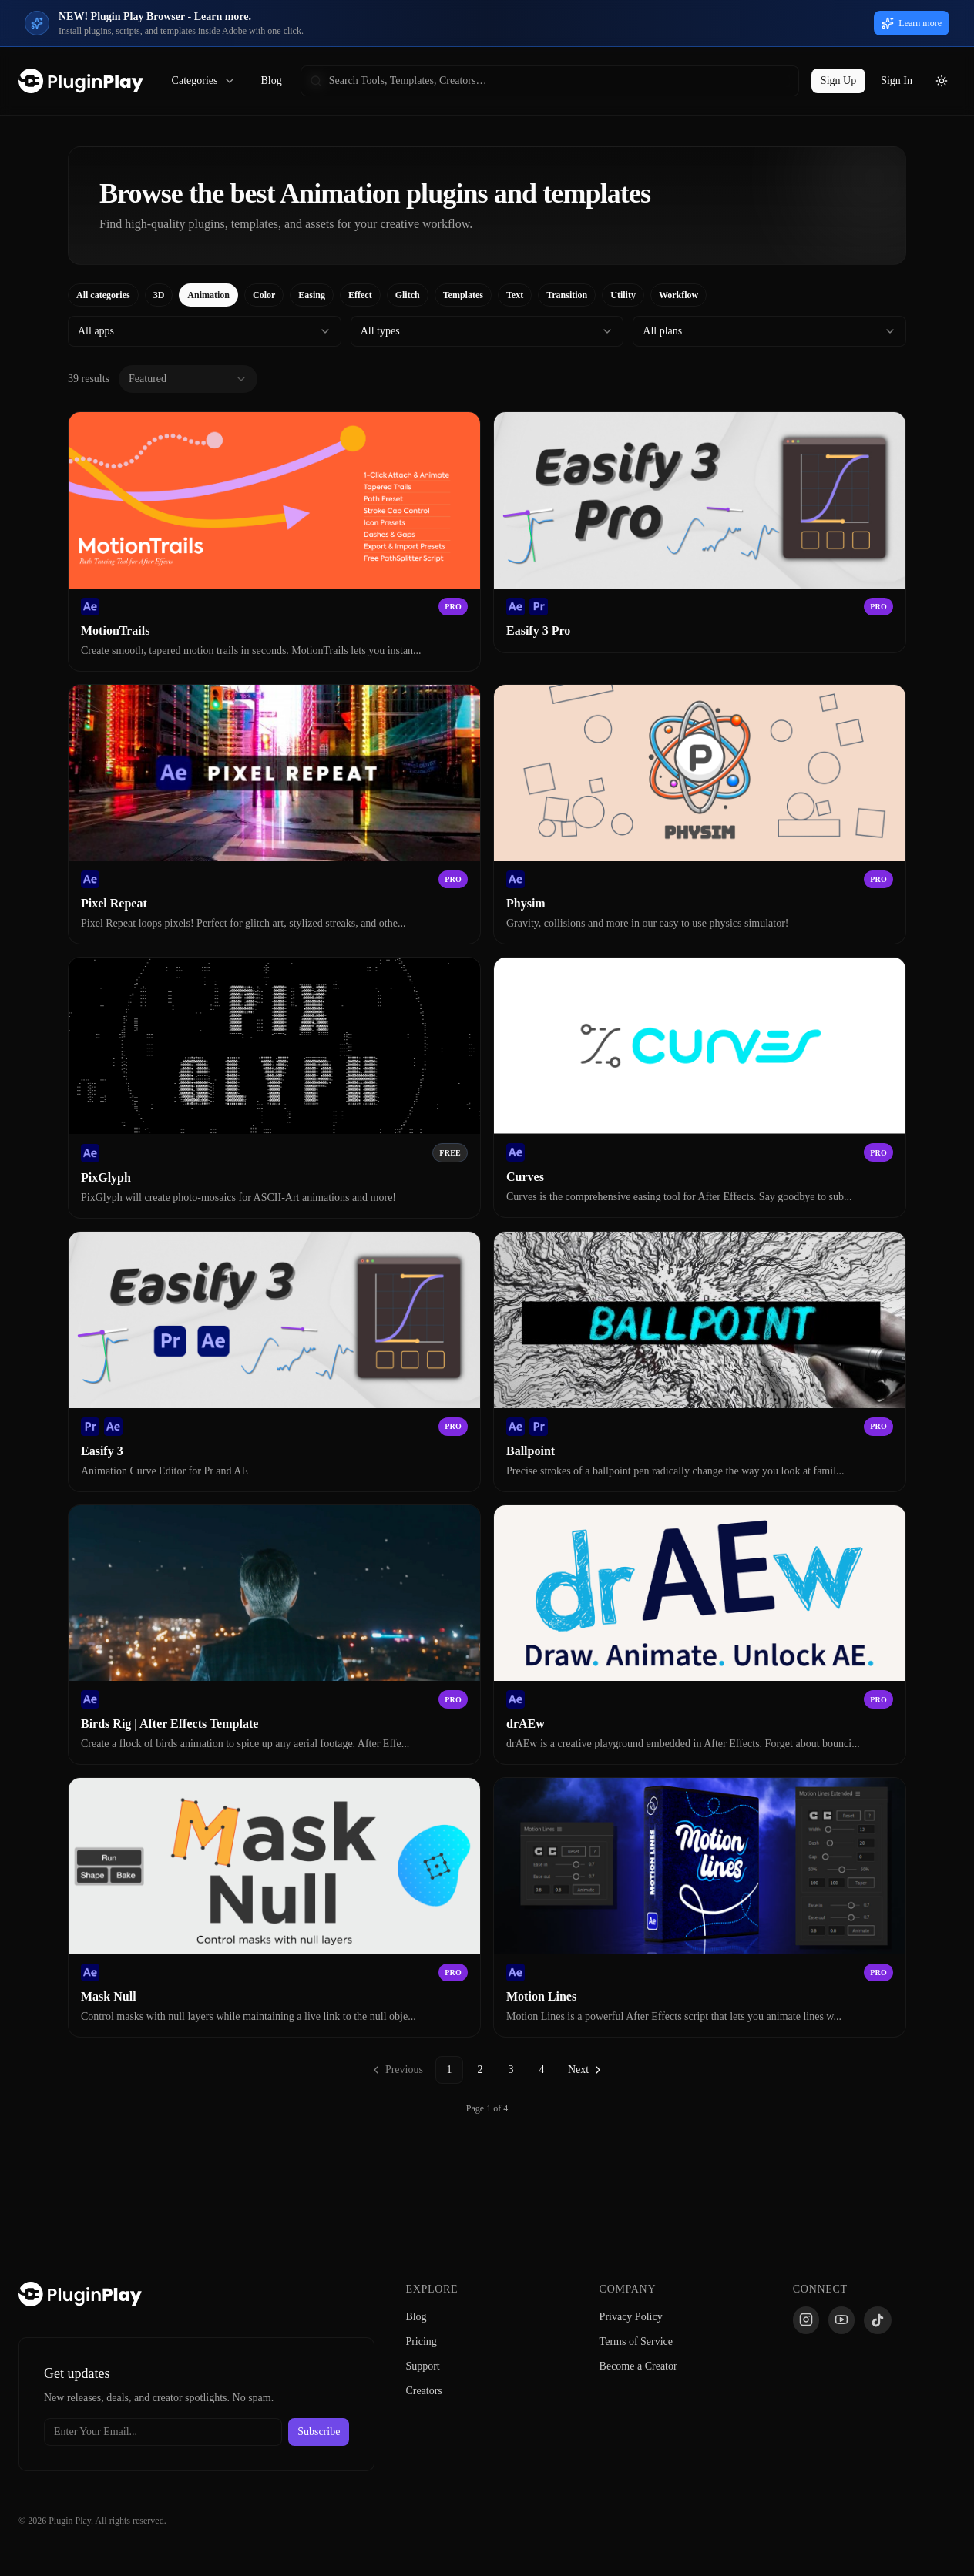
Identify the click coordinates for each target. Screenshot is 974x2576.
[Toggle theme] (942, 81)
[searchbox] (550, 80)
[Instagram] (806, 2320)
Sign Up (838, 80)
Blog (270, 80)
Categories (204, 81)
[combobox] (204, 331)
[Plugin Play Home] (80, 2294)
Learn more (912, 23)
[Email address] (163, 2432)
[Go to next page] (586, 2070)
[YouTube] (841, 2320)
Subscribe (318, 2431)
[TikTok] (878, 2320)
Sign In (896, 80)
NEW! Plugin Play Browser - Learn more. (155, 16)
